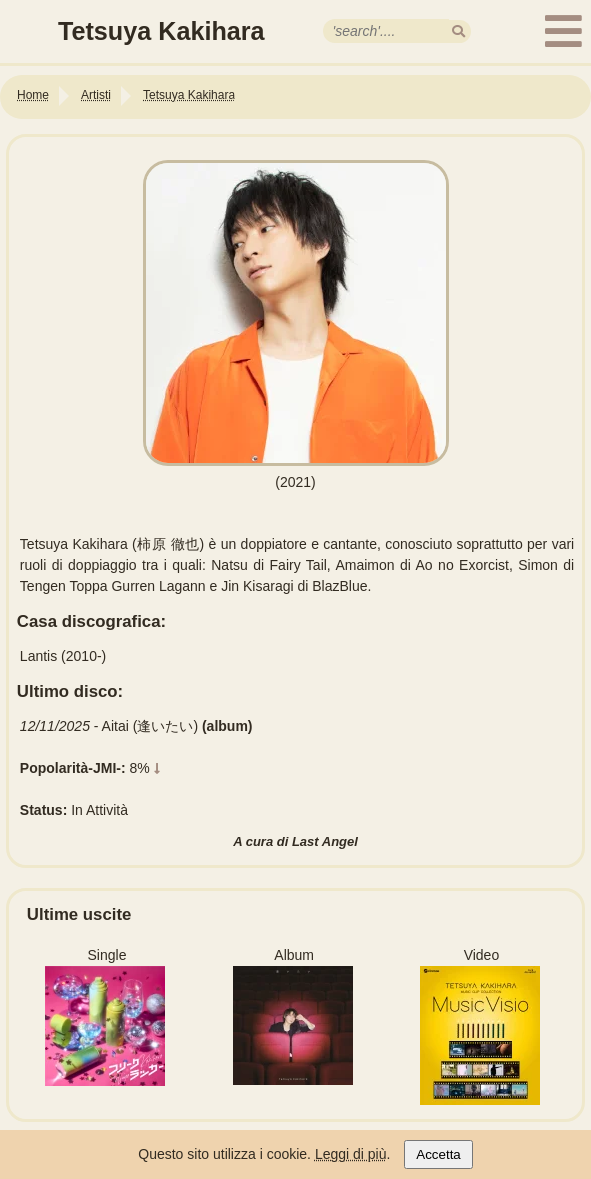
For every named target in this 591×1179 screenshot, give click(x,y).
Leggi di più (351, 1154)
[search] (458, 31)
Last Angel (325, 841)
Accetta (438, 1154)
